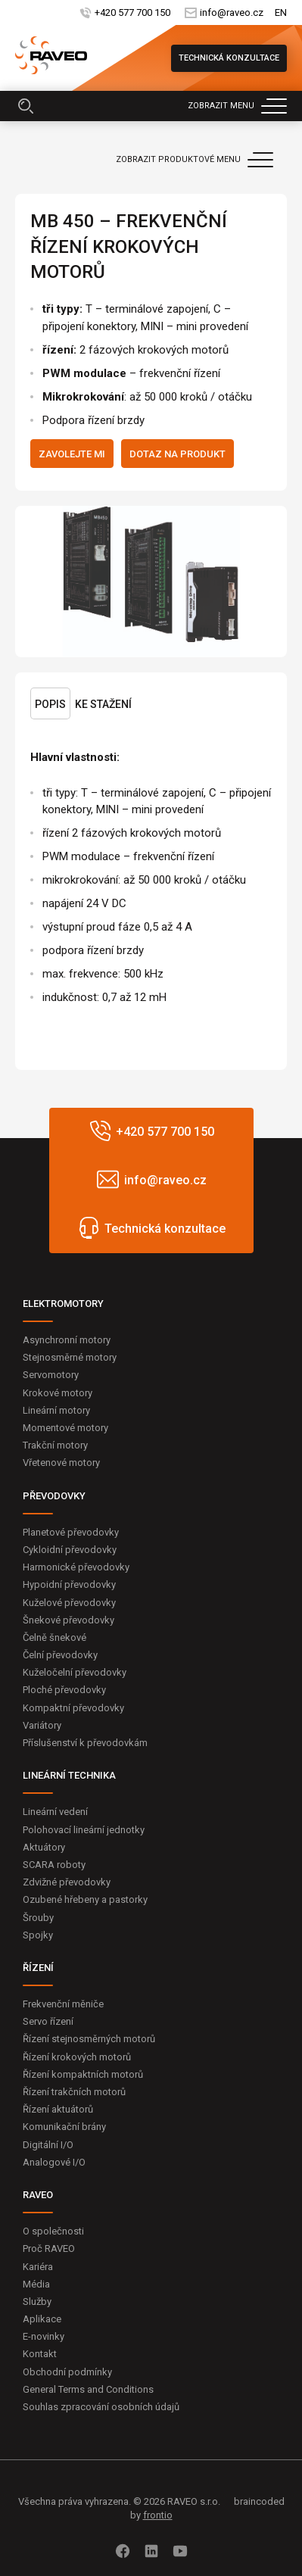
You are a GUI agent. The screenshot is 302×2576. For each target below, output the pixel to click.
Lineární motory (56, 1410)
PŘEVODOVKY (54, 1496)
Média (36, 2284)
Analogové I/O (54, 2162)
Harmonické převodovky (76, 1567)
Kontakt (40, 2353)
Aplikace (42, 2319)
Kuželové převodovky (69, 1602)
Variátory (42, 1725)
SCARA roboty (54, 1864)
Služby (37, 2301)
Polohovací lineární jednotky (84, 1829)
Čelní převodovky (60, 1655)
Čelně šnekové (54, 1637)
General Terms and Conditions (88, 2389)
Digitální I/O (48, 2144)
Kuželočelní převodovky (74, 1672)
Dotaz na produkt (177, 454)
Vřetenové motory (61, 1462)
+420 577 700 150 (132, 12)
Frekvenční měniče (63, 2004)
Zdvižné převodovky (67, 1882)
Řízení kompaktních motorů (83, 2074)
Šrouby (38, 1917)
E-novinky (43, 2336)
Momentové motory (65, 1427)
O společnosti (53, 2231)
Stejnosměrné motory (70, 1357)
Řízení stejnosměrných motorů (89, 2038)
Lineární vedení (55, 1811)
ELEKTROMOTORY (63, 1303)
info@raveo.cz (231, 12)
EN (281, 12)
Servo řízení (48, 2021)
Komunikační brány (64, 2126)
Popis (50, 704)
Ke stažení (103, 704)
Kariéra (38, 2266)
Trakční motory (55, 1445)
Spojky (38, 1935)
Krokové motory (57, 1393)
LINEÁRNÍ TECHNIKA (69, 1775)
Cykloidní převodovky (70, 1549)
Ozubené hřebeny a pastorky (85, 1899)
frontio (158, 2515)
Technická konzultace (229, 58)
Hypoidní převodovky (69, 1584)
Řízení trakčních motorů (74, 2091)
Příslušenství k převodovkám (85, 1742)
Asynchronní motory (67, 1340)
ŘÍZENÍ (38, 1967)
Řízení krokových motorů (77, 2057)
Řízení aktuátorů (58, 2109)
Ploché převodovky (64, 1689)
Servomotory (51, 1374)
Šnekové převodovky (68, 1620)
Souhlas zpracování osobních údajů (101, 2406)
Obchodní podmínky (67, 2372)
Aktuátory (44, 1847)
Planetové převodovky (71, 1532)
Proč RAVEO (49, 2248)
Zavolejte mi (72, 454)
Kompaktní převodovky (73, 1708)
